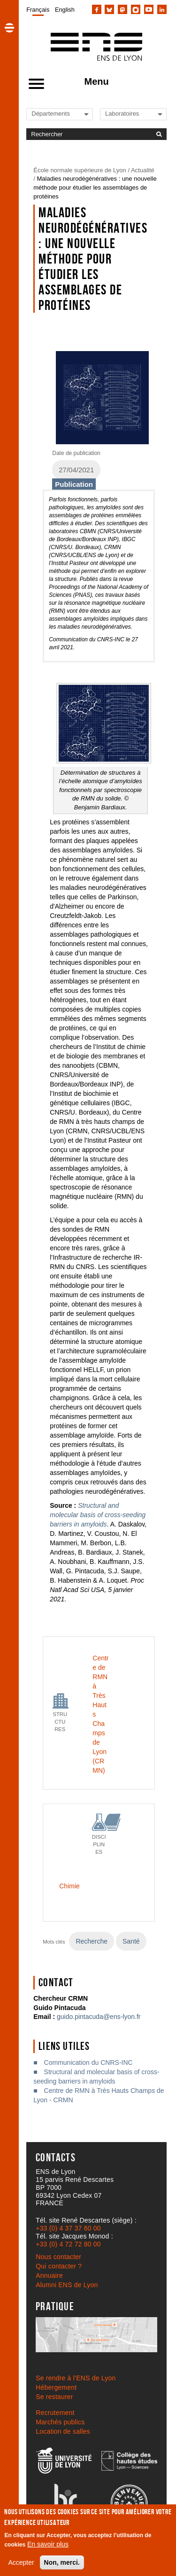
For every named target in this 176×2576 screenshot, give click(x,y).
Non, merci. (62, 2562)
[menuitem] (37, 9)
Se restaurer (54, 2396)
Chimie (69, 1886)
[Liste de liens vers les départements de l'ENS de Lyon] (63, 113)
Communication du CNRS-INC (88, 2062)
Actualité (142, 170)
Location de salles (63, 2431)
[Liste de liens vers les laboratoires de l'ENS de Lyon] (137, 113)
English (65, 9)
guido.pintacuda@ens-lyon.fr (98, 2016)
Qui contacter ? (59, 2266)
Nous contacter (58, 2256)
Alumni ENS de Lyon (67, 2285)
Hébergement (56, 2387)
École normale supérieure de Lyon (79, 170)
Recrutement (55, 2412)
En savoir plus (48, 2544)
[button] (9, 27)
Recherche (91, 1941)
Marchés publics (60, 2422)
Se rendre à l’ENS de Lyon (75, 2378)
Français (37, 9)
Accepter (21, 2562)
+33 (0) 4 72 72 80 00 (68, 2244)
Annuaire (49, 2275)
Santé (131, 1941)
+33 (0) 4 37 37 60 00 (68, 2228)
